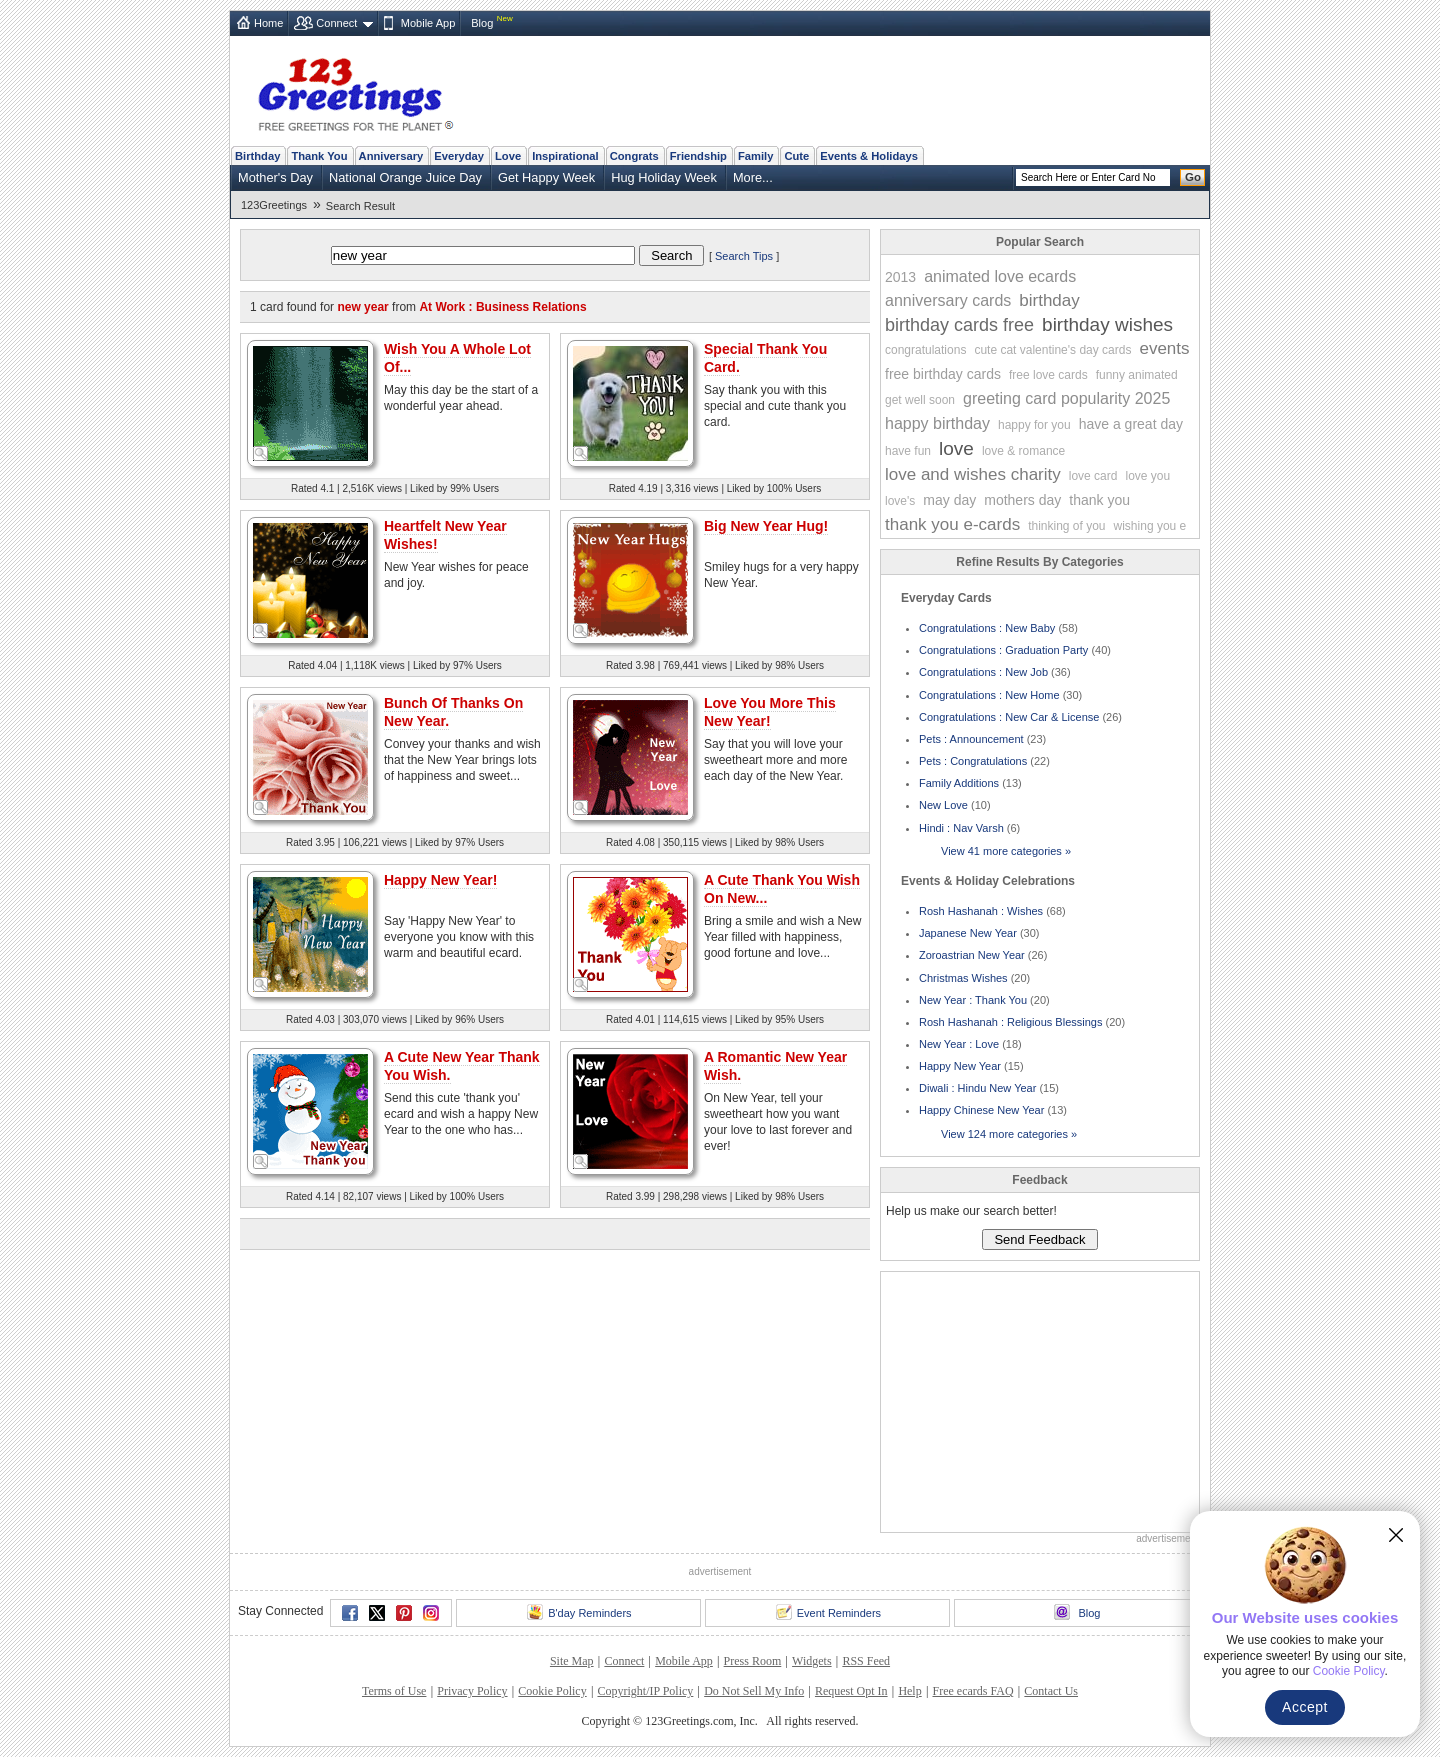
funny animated (1137, 375)
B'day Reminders (579, 1612)
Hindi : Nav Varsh (961, 828)
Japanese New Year (968, 933)
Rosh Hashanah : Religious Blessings (1010, 1022)
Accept (1305, 1707)
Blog (482, 23)
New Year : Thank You (973, 1000)
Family (755, 156)
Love (508, 156)
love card (1093, 476)
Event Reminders (828, 1612)
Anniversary (391, 156)
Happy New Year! (440, 880)
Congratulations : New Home (989, 695)
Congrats (634, 156)
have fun (908, 451)
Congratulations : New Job (983, 672)
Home (268, 23)
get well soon (920, 400)
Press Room (753, 1661)
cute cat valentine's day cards (1052, 350)
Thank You (319, 156)
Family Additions (959, 783)
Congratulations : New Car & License (1009, 717)
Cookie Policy (552, 1691)
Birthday (257, 156)
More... (753, 177)
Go (1193, 177)
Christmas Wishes (963, 978)
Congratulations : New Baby (987, 628)
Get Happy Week (546, 177)
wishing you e (1150, 526)
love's (900, 501)
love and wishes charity (973, 474)
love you (1147, 476)
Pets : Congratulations (973, 761)
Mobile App (428, 23)
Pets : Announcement (971, 739)
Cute (796, 156)
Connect (336, 23)
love (956, 448)
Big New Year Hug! (766, 526)
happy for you (1034, 425)
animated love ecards (1000, 276)
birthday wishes (1107, 324)
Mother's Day (275, 177)
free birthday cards (943, 374)
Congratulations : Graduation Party (1003, 650)
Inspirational (565, 156)
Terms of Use (394, 1691)
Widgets (812, 1661)
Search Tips (744, 256)
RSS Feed (866, 1661)
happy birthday (937, 423)
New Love (943, 805)
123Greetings (274, 205)
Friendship (698, 156)
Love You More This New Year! (770, 712)
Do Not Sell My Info (754, 1691)
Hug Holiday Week (664, 177)
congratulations (925, 350)
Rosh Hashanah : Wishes (981, 911)
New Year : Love (959, 1044)
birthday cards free (959, 325)
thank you (1099, 500)
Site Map (572, 1661)
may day (949, 500)
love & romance (1023, 451)
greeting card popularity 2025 (1066, 398)
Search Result (360, 206)
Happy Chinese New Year (981, 1110)
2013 (900, 277)
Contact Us (1051, 1691)
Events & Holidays (869, 156)
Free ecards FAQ (972, 1691)
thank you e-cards (952, 524)
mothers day (1022, 500)
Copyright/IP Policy (645, 1691)
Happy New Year (960, 1066)
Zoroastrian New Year (972, 955)
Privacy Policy (472, 1691)
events (1164, 348)
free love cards (1048, 375)
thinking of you (1066, 526)
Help (909, 1691)
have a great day (1131, 424)
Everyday (459, 156)
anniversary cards (948, 300)
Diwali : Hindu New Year (977, 1088)
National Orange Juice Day (405, 177)
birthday (1049, 300)
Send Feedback (1039, 1239)
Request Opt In (851, 1691)
